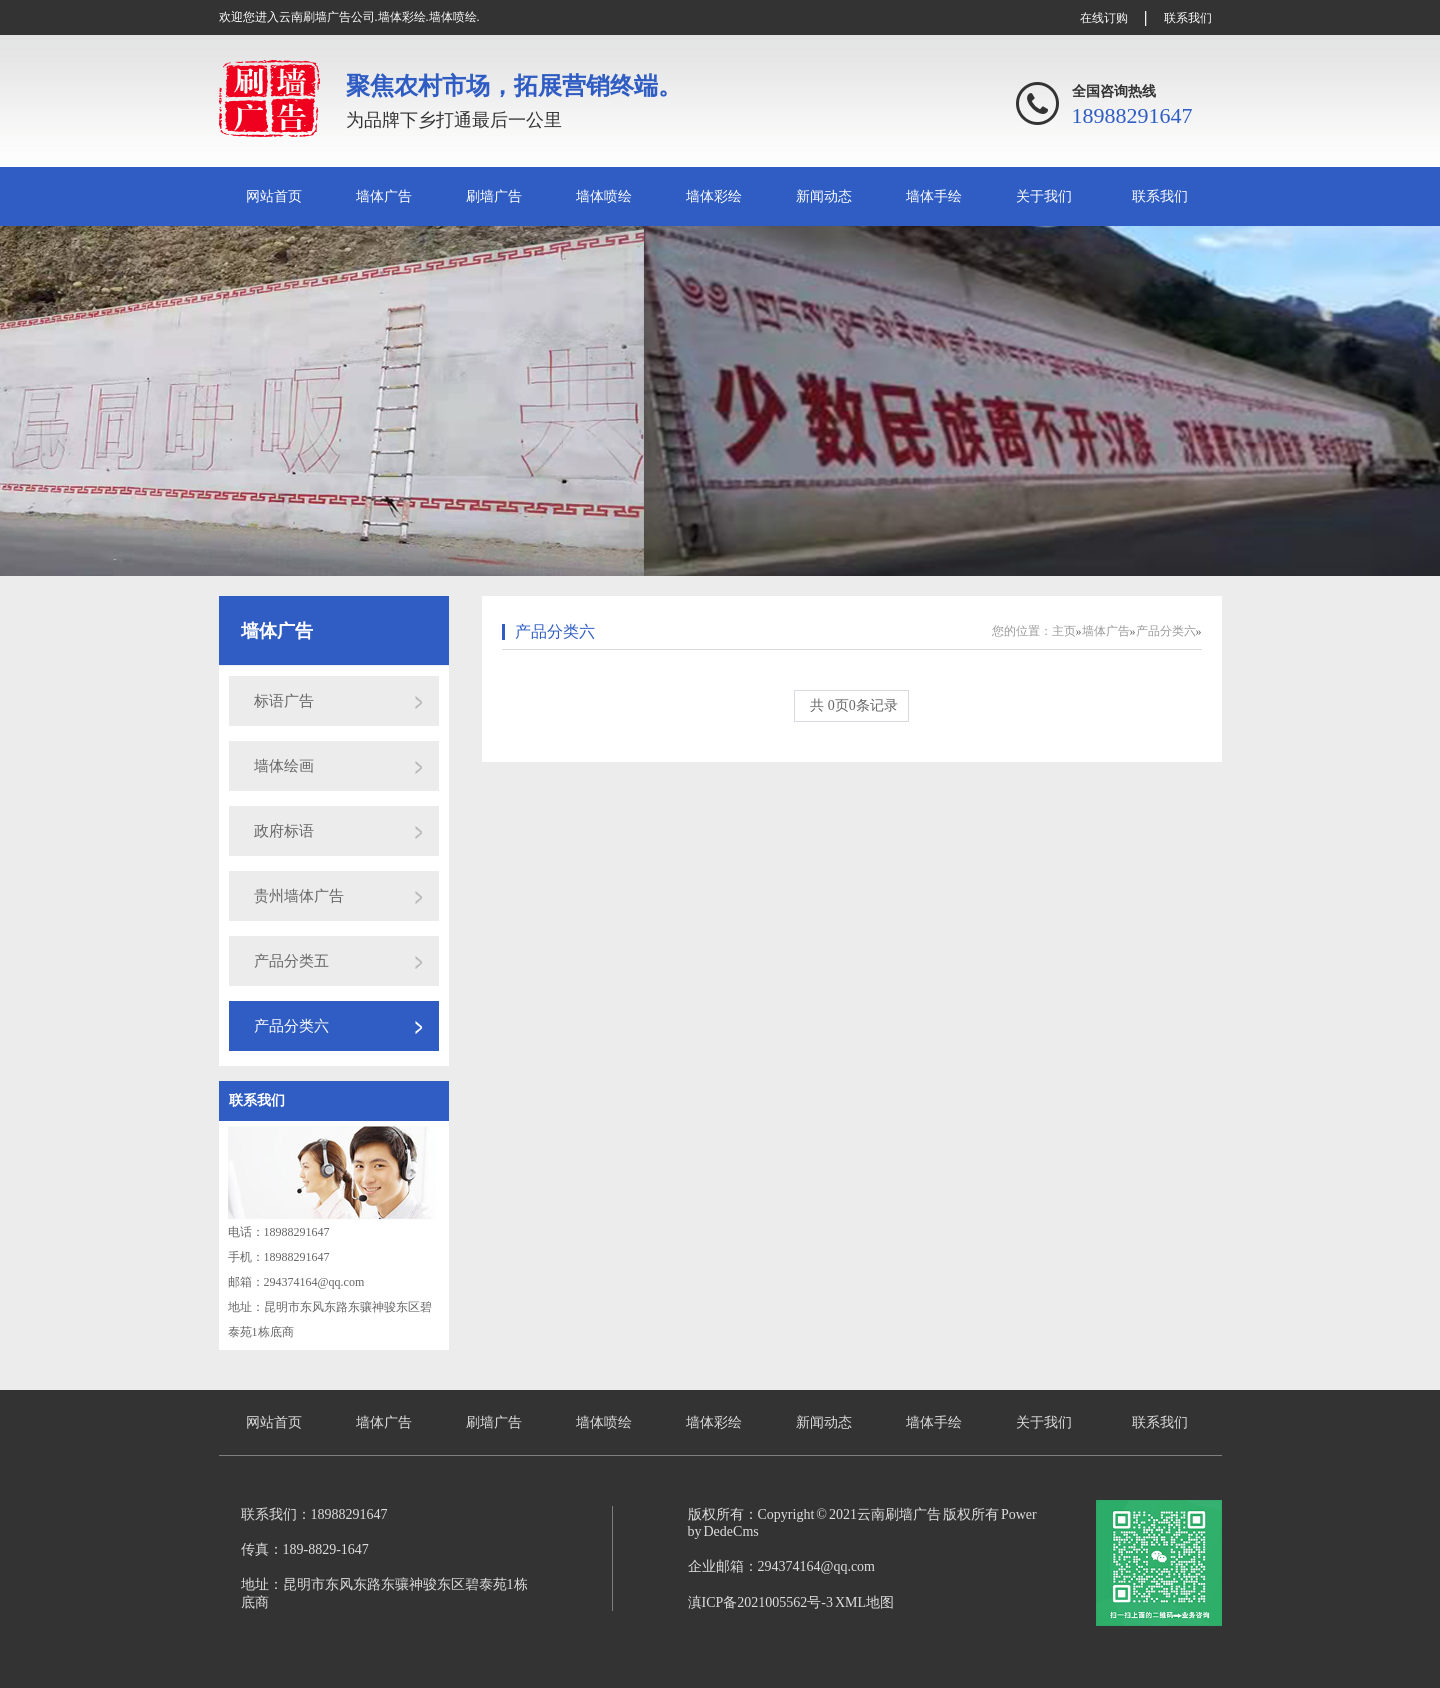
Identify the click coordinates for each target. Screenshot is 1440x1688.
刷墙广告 (494, 196)
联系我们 (1188, 18)
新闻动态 (824, 196)
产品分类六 (291, 1026)
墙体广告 (384, 196)
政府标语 (284, 831)
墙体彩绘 (714, 196)
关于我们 (1044, 196)
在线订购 (1104, 18)
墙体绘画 (284, 766)
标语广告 (284, 701)
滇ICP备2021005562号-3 (760, 1602)
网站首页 (274, 196)
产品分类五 (291, 961)
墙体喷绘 (604, 196)
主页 (1064, 631)
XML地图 (864, 1602)
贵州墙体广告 (299, 896)
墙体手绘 (934, 196)
